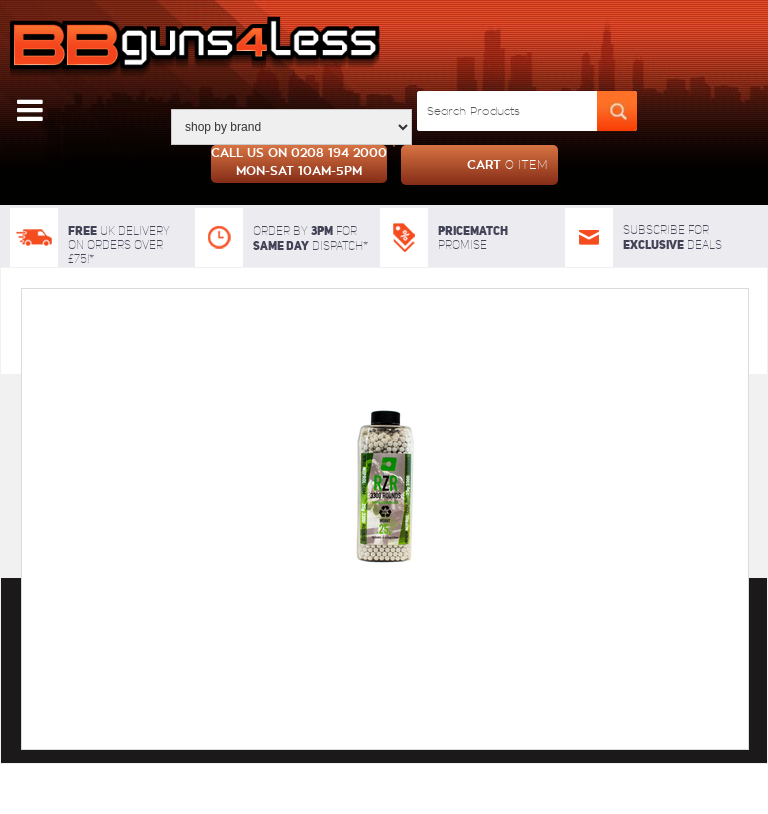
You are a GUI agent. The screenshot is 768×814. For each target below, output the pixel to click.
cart (474, 165)
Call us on (299, 164)
